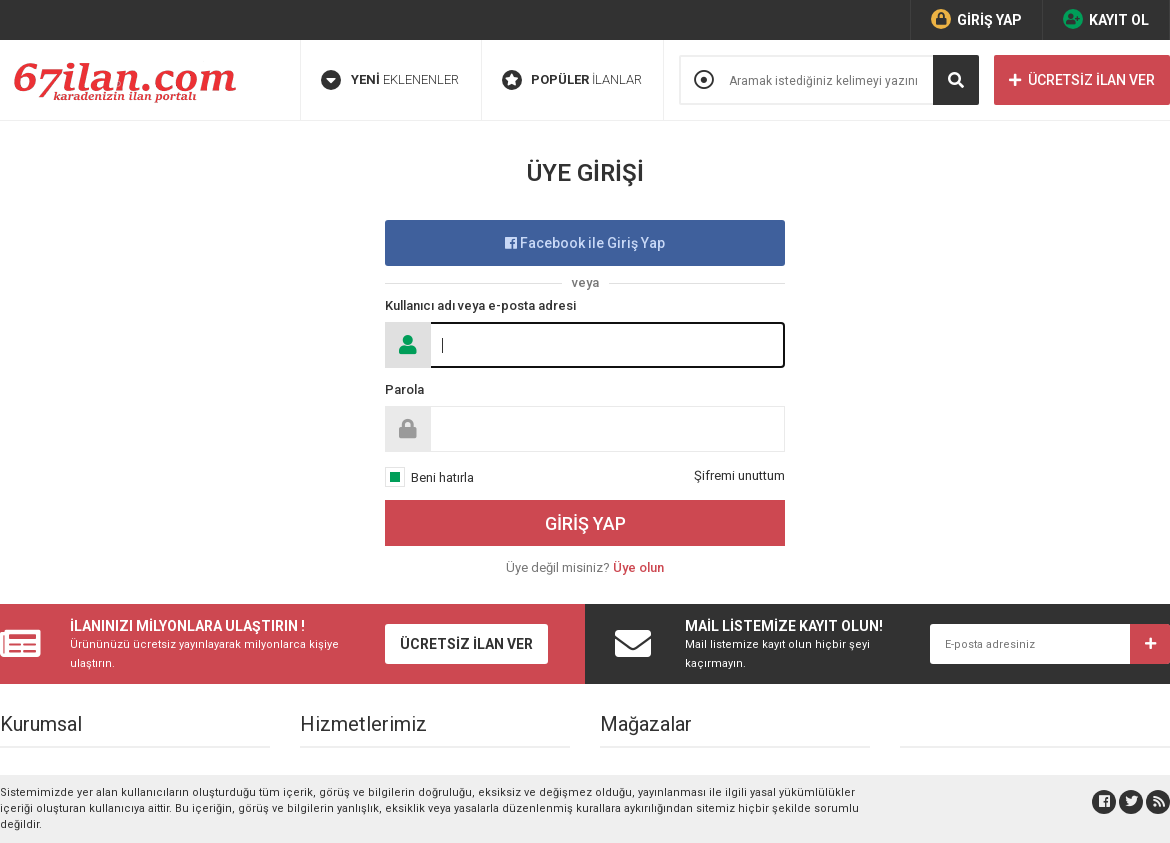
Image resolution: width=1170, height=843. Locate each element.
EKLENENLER (390, 80)
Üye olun (638, 567)
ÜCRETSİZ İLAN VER (1082, 80)
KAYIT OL (1106, 19)
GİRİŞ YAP (976, 19)
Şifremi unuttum (739, 475)
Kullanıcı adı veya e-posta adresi (480, 305)
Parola (404, 389)
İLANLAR (572, 80)
